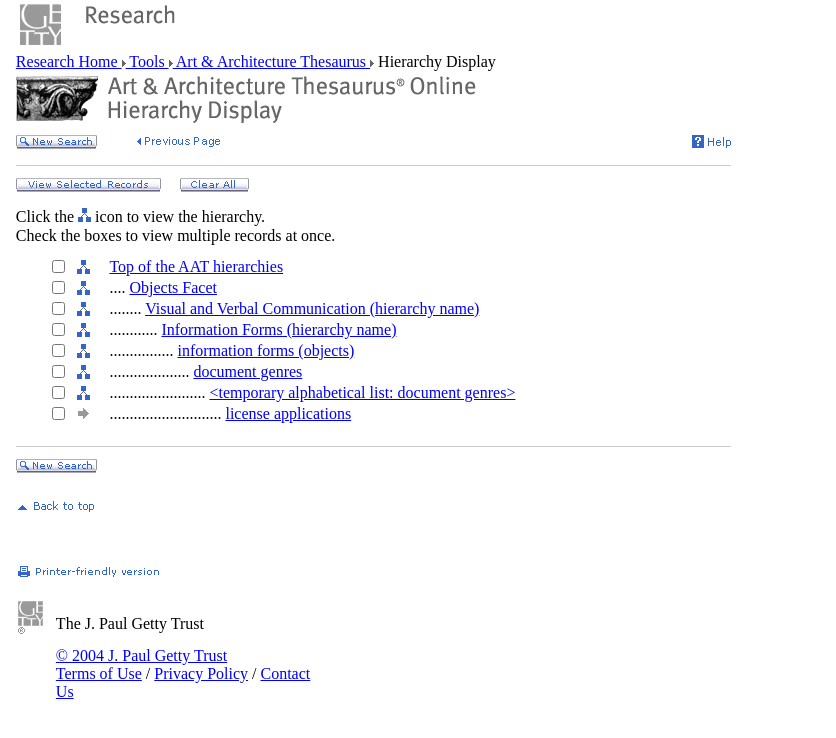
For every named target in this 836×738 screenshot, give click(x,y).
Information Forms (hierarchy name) (278, 329)
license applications (288, 413)
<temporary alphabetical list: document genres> (362, 392)
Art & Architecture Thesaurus (271, 61)
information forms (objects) (265, 350)
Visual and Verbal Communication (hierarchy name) (312, 308)
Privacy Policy (201, 673)
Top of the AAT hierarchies (196, 266)
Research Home (69, 61)
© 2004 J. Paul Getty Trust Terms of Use (141, 664)
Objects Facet (173, 287)
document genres (247, 371)
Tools (147, 61)
